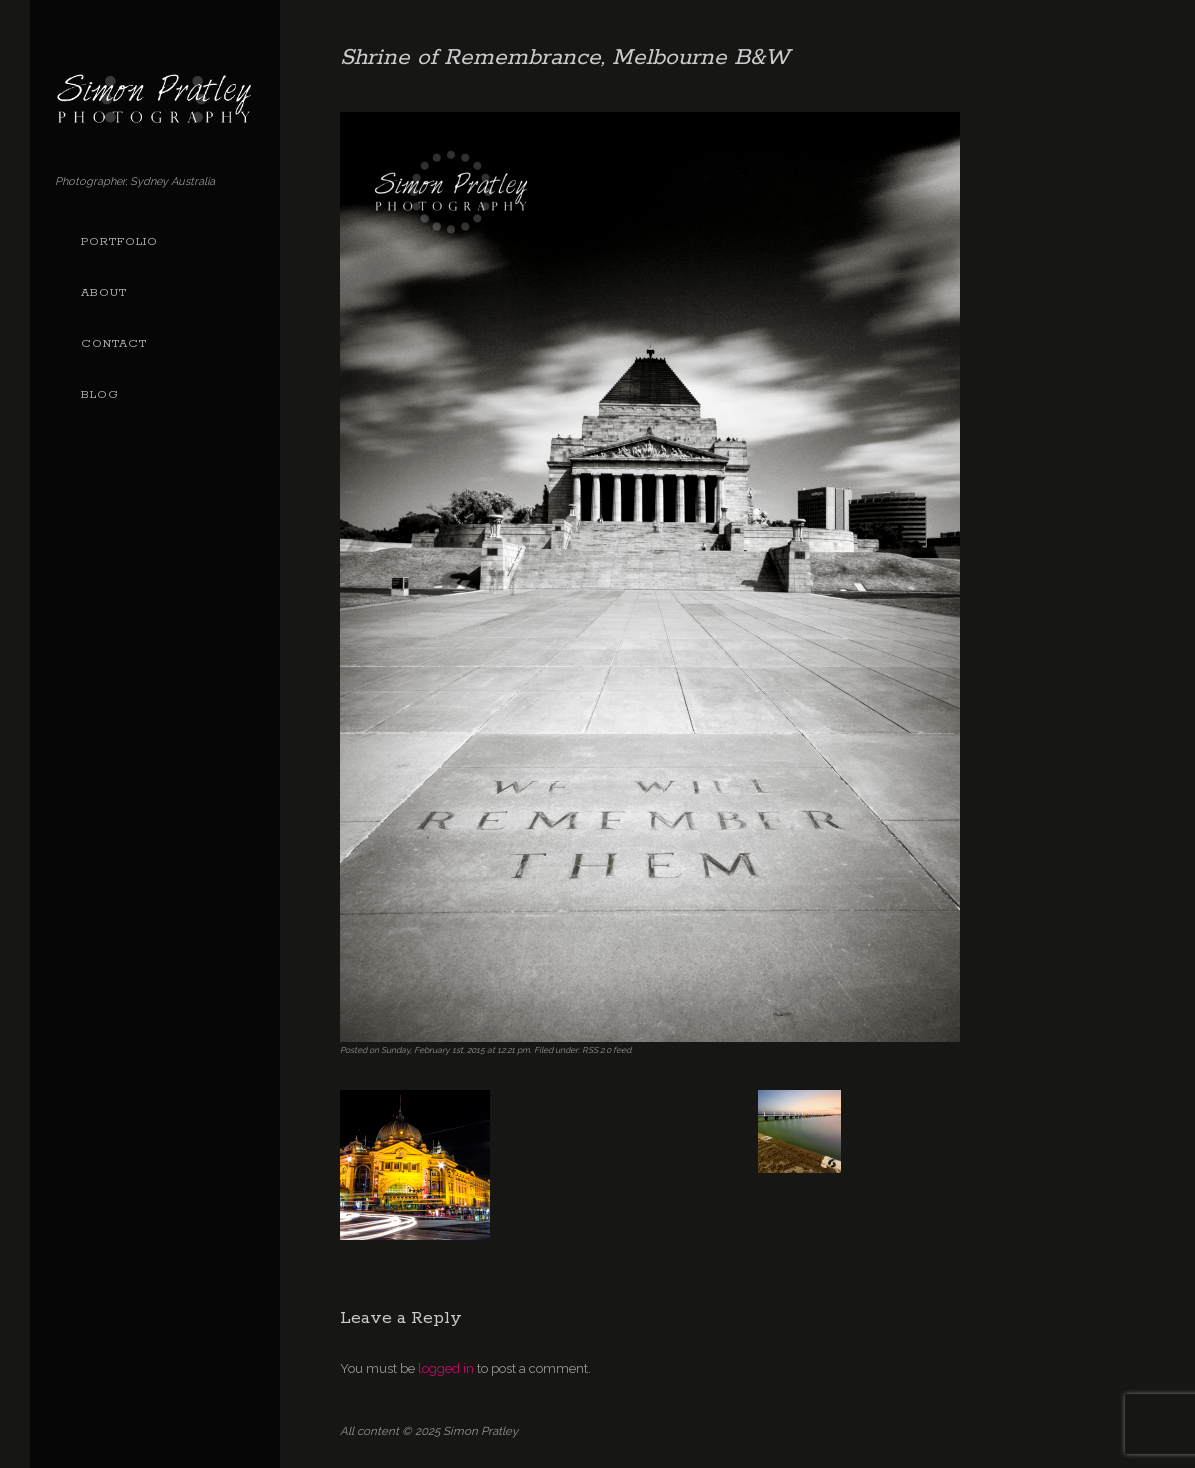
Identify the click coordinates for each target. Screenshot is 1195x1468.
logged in (446, 1368)
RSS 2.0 (596, 1050)
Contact (114, 344)
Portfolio (119, 242)
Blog (100, 395)
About (104, 293)
